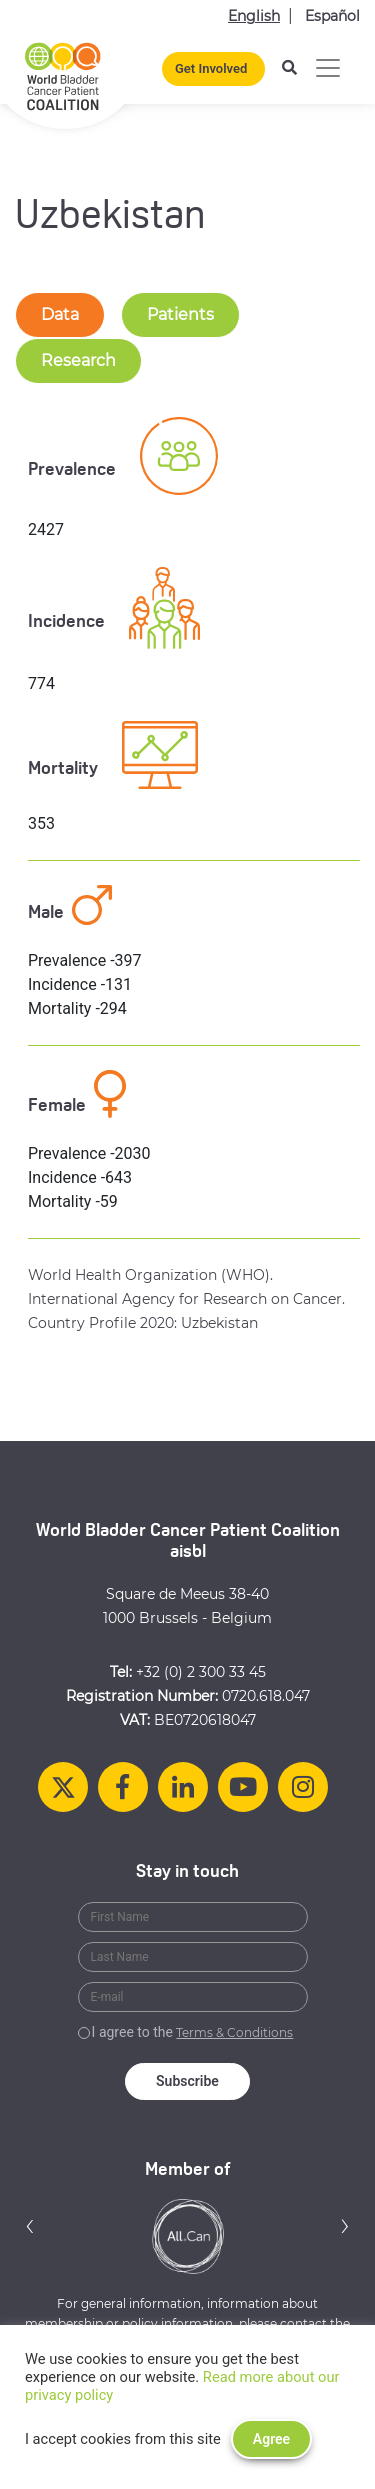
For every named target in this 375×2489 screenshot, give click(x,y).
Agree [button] (271, 2439)
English (254, 16)
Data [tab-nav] (60, 314)
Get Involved (211, 68)
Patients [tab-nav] (180, 314)
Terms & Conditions (234, 2032)
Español (332, 16)
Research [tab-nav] (78, 360)
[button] (30, 2225)
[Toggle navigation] (328, 68)
